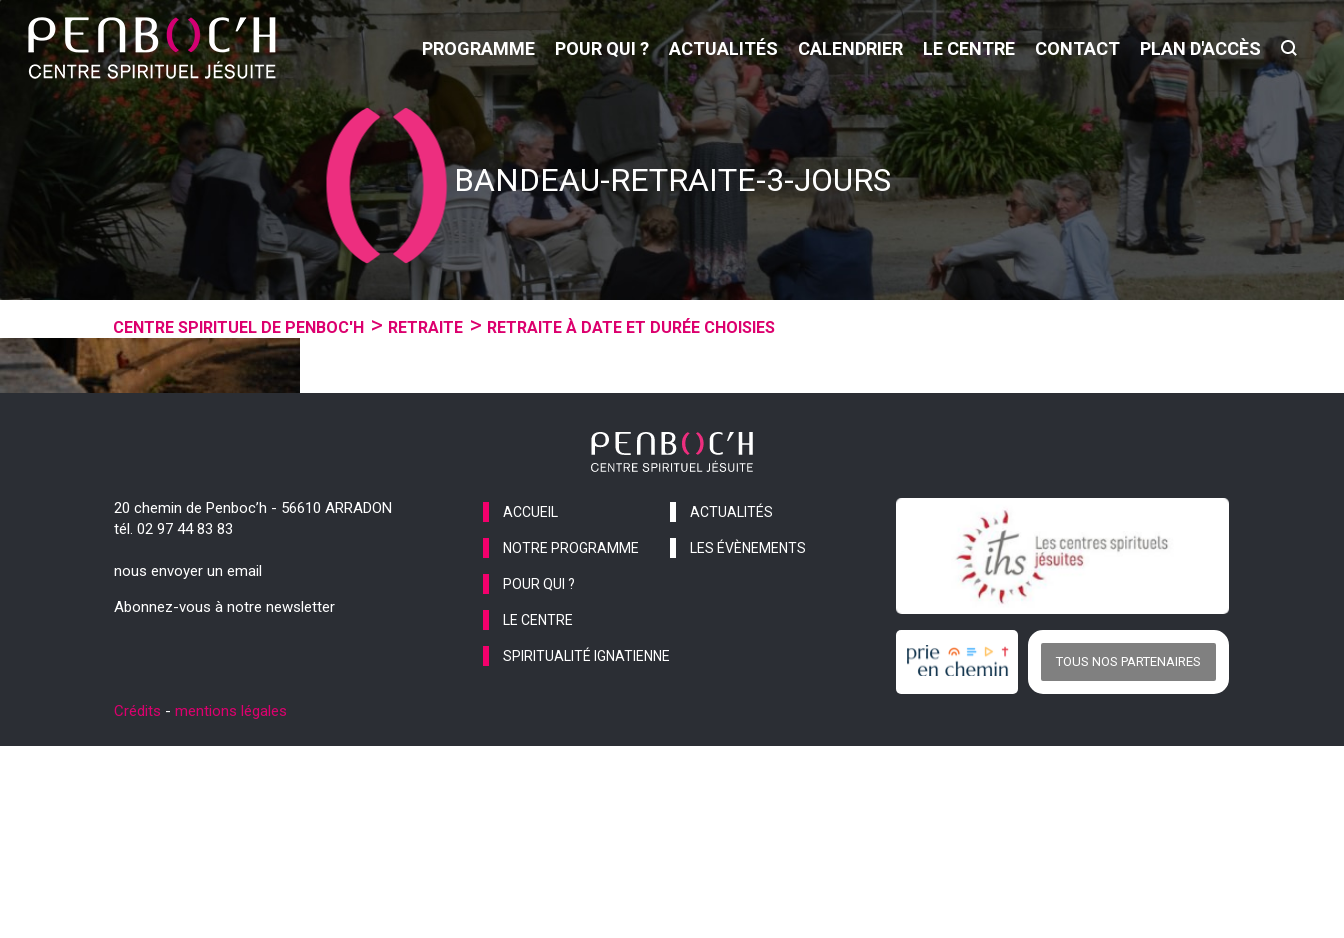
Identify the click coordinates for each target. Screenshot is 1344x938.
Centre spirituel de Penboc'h (238, 327)
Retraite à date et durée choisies (631, 327)
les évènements (748, 739)
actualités (723, 48)
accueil (530, 703)
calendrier (850, 48)
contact (1077, 48)
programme (478, 48)
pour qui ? (602, 48)
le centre (969, 48)
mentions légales (231, 903)
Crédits (137, 903)
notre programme (571, 739)
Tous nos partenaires (1128, 853)
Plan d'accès (1200, 48)
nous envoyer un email (188, 762)
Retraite (425, 327)
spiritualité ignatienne (586, 847)
